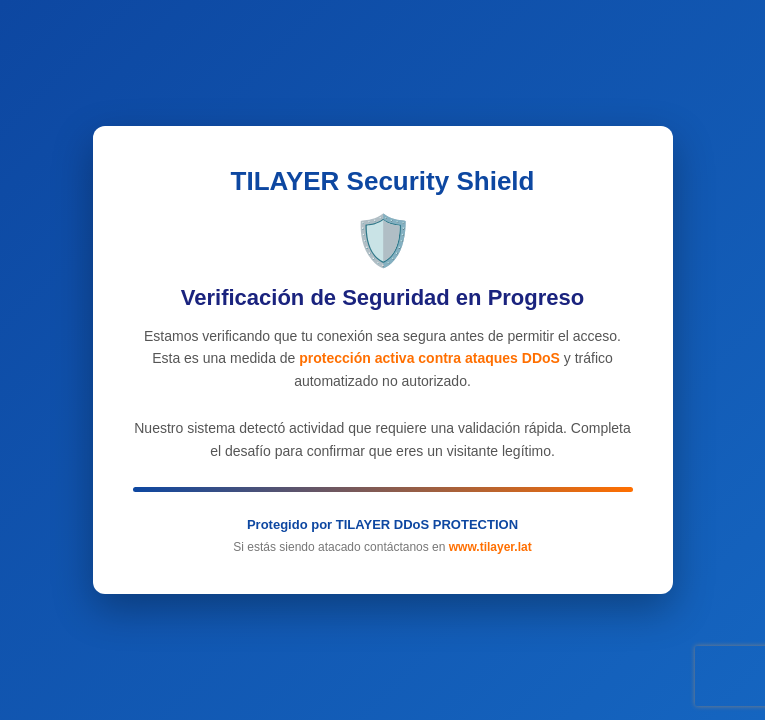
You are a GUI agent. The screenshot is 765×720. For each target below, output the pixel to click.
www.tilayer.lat (490, 547)
